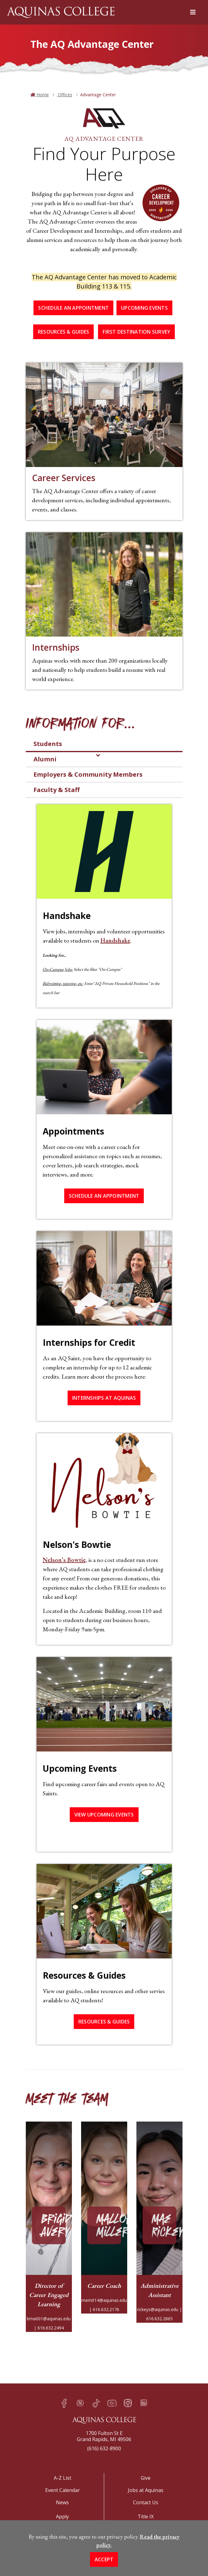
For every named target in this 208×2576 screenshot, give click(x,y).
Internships (55, 647)
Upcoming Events (144, 307)
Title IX (146, 2516)
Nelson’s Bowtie (64, 1560)
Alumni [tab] (45, 759)
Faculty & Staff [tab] (56, 790)
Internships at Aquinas (104, 1398)
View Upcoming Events (104, 1814)
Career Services (63, 478)
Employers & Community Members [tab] (88, 774)
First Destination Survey (136, 331)
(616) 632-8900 (104, 2448)
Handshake (115, 940)
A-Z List (62, 2478)
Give (146, 2478)
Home (42, 95)
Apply (62, 2516)
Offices (64, 95)
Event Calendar (62, 2490)
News (62, 2502)
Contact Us (145, 2502)
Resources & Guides (63, 331)
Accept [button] (104, 2559)
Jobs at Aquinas (145, 2490)
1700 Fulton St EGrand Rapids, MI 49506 (104, 2436)
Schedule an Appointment (73, 307)
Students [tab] (47, 744)
